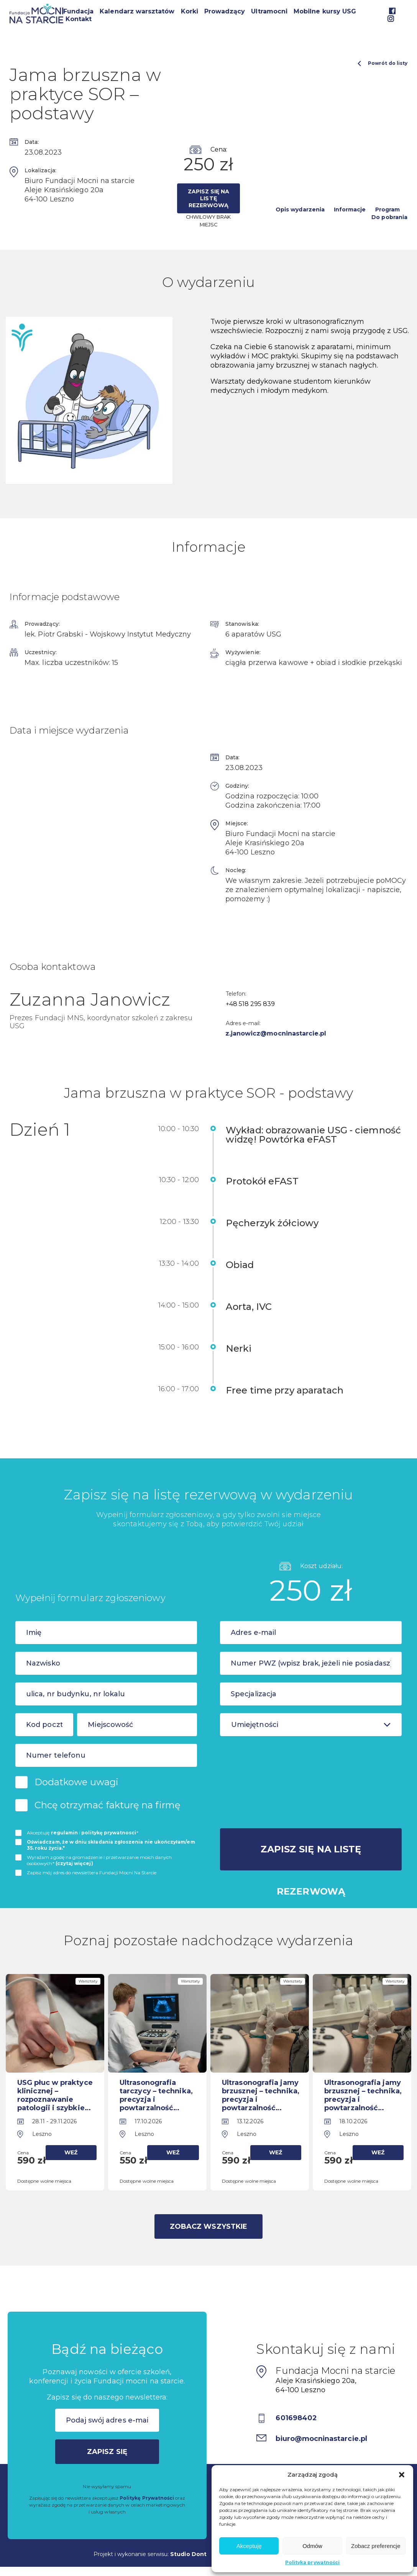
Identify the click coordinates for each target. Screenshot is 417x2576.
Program (387, 209)
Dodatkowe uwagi (76, 1782)
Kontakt (79, 19)
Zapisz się (107, 2451)
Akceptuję (249, 2546)
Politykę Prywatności (147, 2498)
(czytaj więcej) (74, 1863)
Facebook (392, 11)
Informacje (350, 209)
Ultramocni (269, 11)
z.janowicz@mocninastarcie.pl (276, 1033)
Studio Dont (188, 2553)
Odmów (312, 2546)
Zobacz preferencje (375, 2546)
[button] (402, 2475)
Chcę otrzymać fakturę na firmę (107, 1805)
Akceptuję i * (82, 1833)
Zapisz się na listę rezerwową (209, 198)
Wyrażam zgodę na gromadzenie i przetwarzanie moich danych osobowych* (99, 1860)
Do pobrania (389, 217)
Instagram (390, 18)
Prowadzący (224, 11)
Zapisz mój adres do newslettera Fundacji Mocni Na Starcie (91, 1872)
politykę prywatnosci (108, 1833)
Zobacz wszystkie (208, 2226)
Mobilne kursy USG (325, 11)
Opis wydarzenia (300, 209)
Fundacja (78, 11)
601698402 (296, 2418)
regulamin (64, 1833)
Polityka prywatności (312, 2562)
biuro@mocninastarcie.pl (322, 2438)
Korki (189, 11)
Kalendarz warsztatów (137, 11)
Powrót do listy (382, 63)
